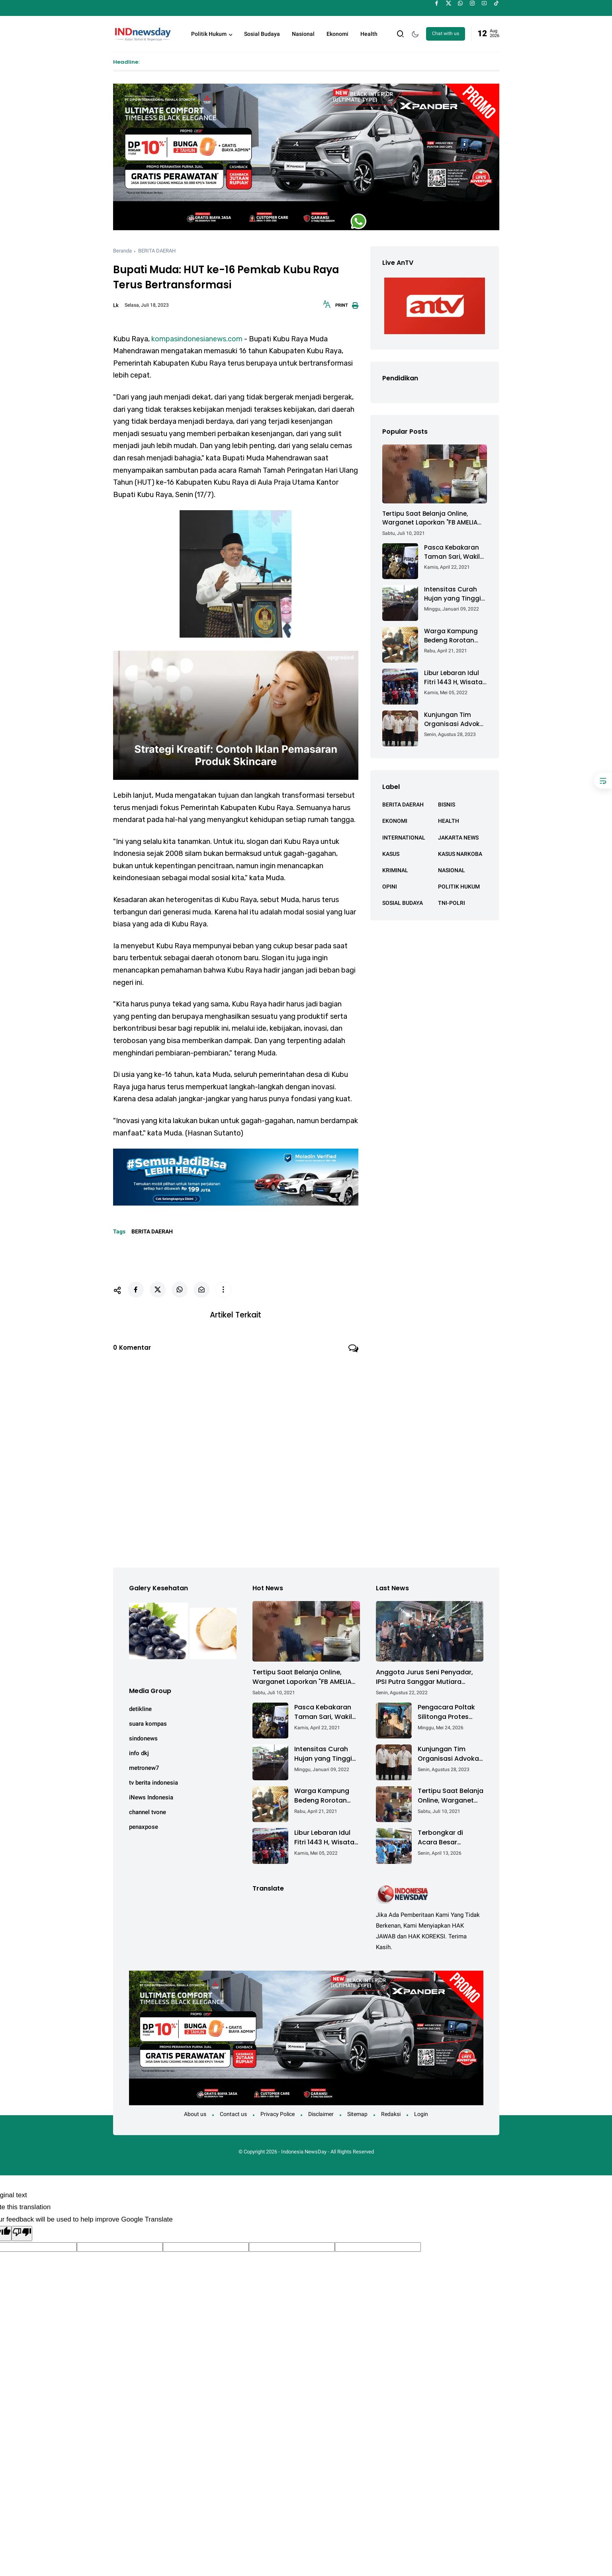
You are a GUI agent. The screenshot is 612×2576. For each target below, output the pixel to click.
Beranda (122, 251)
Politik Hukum (209, 34)
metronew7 (144, 1764)
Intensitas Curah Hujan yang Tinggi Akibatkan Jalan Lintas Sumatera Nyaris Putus (452, 594)
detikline (140, 1705)
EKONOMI (394, 821)
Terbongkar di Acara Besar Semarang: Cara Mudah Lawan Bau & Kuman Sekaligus (450, 1834)
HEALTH (448, 821)
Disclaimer (321, 2330)
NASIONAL (451, 870)
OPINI (389, 886)
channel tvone (147, 1809)
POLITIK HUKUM (459, 886)
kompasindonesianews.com (196, 339)
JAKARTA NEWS (458, 837)
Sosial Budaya (262, 34)
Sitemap (357, 2330)
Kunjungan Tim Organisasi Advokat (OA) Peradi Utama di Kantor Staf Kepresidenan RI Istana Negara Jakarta (455, 719)
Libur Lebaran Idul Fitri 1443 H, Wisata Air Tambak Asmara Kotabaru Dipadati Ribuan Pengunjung (455, 678)
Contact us (233, 2330)
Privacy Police (277, 2330)
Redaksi (391, 2330)
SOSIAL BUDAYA (402, 903)
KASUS (390, 854)
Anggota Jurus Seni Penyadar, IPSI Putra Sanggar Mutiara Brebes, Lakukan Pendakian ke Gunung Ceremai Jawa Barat (424, 1673)
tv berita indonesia (153, 1779)
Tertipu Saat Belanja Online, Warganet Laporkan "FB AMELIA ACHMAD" (429, 518)
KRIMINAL (395, 870)
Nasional (303, 34)
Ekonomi (337, 34)
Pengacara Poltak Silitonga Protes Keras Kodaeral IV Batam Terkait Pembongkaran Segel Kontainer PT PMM (448, 1709)
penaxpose (143, 1823)
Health (368, 34)
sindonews (143, 1735)
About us (195, 2330)
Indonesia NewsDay (304, 2368)
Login (421, 2330)
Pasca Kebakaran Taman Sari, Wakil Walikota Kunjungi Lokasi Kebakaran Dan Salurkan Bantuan (452, 552)
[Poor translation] (22, 2450)
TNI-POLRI (451, 903)
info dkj (139, 1750)
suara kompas (148, 1720)
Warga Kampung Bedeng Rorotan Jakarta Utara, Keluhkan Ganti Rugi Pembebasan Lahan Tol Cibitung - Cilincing (455, 636)
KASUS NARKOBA (460, 854)
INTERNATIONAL (403, 837)
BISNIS (446, 804)
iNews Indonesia (151, 1794)
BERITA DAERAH (157, 251)
